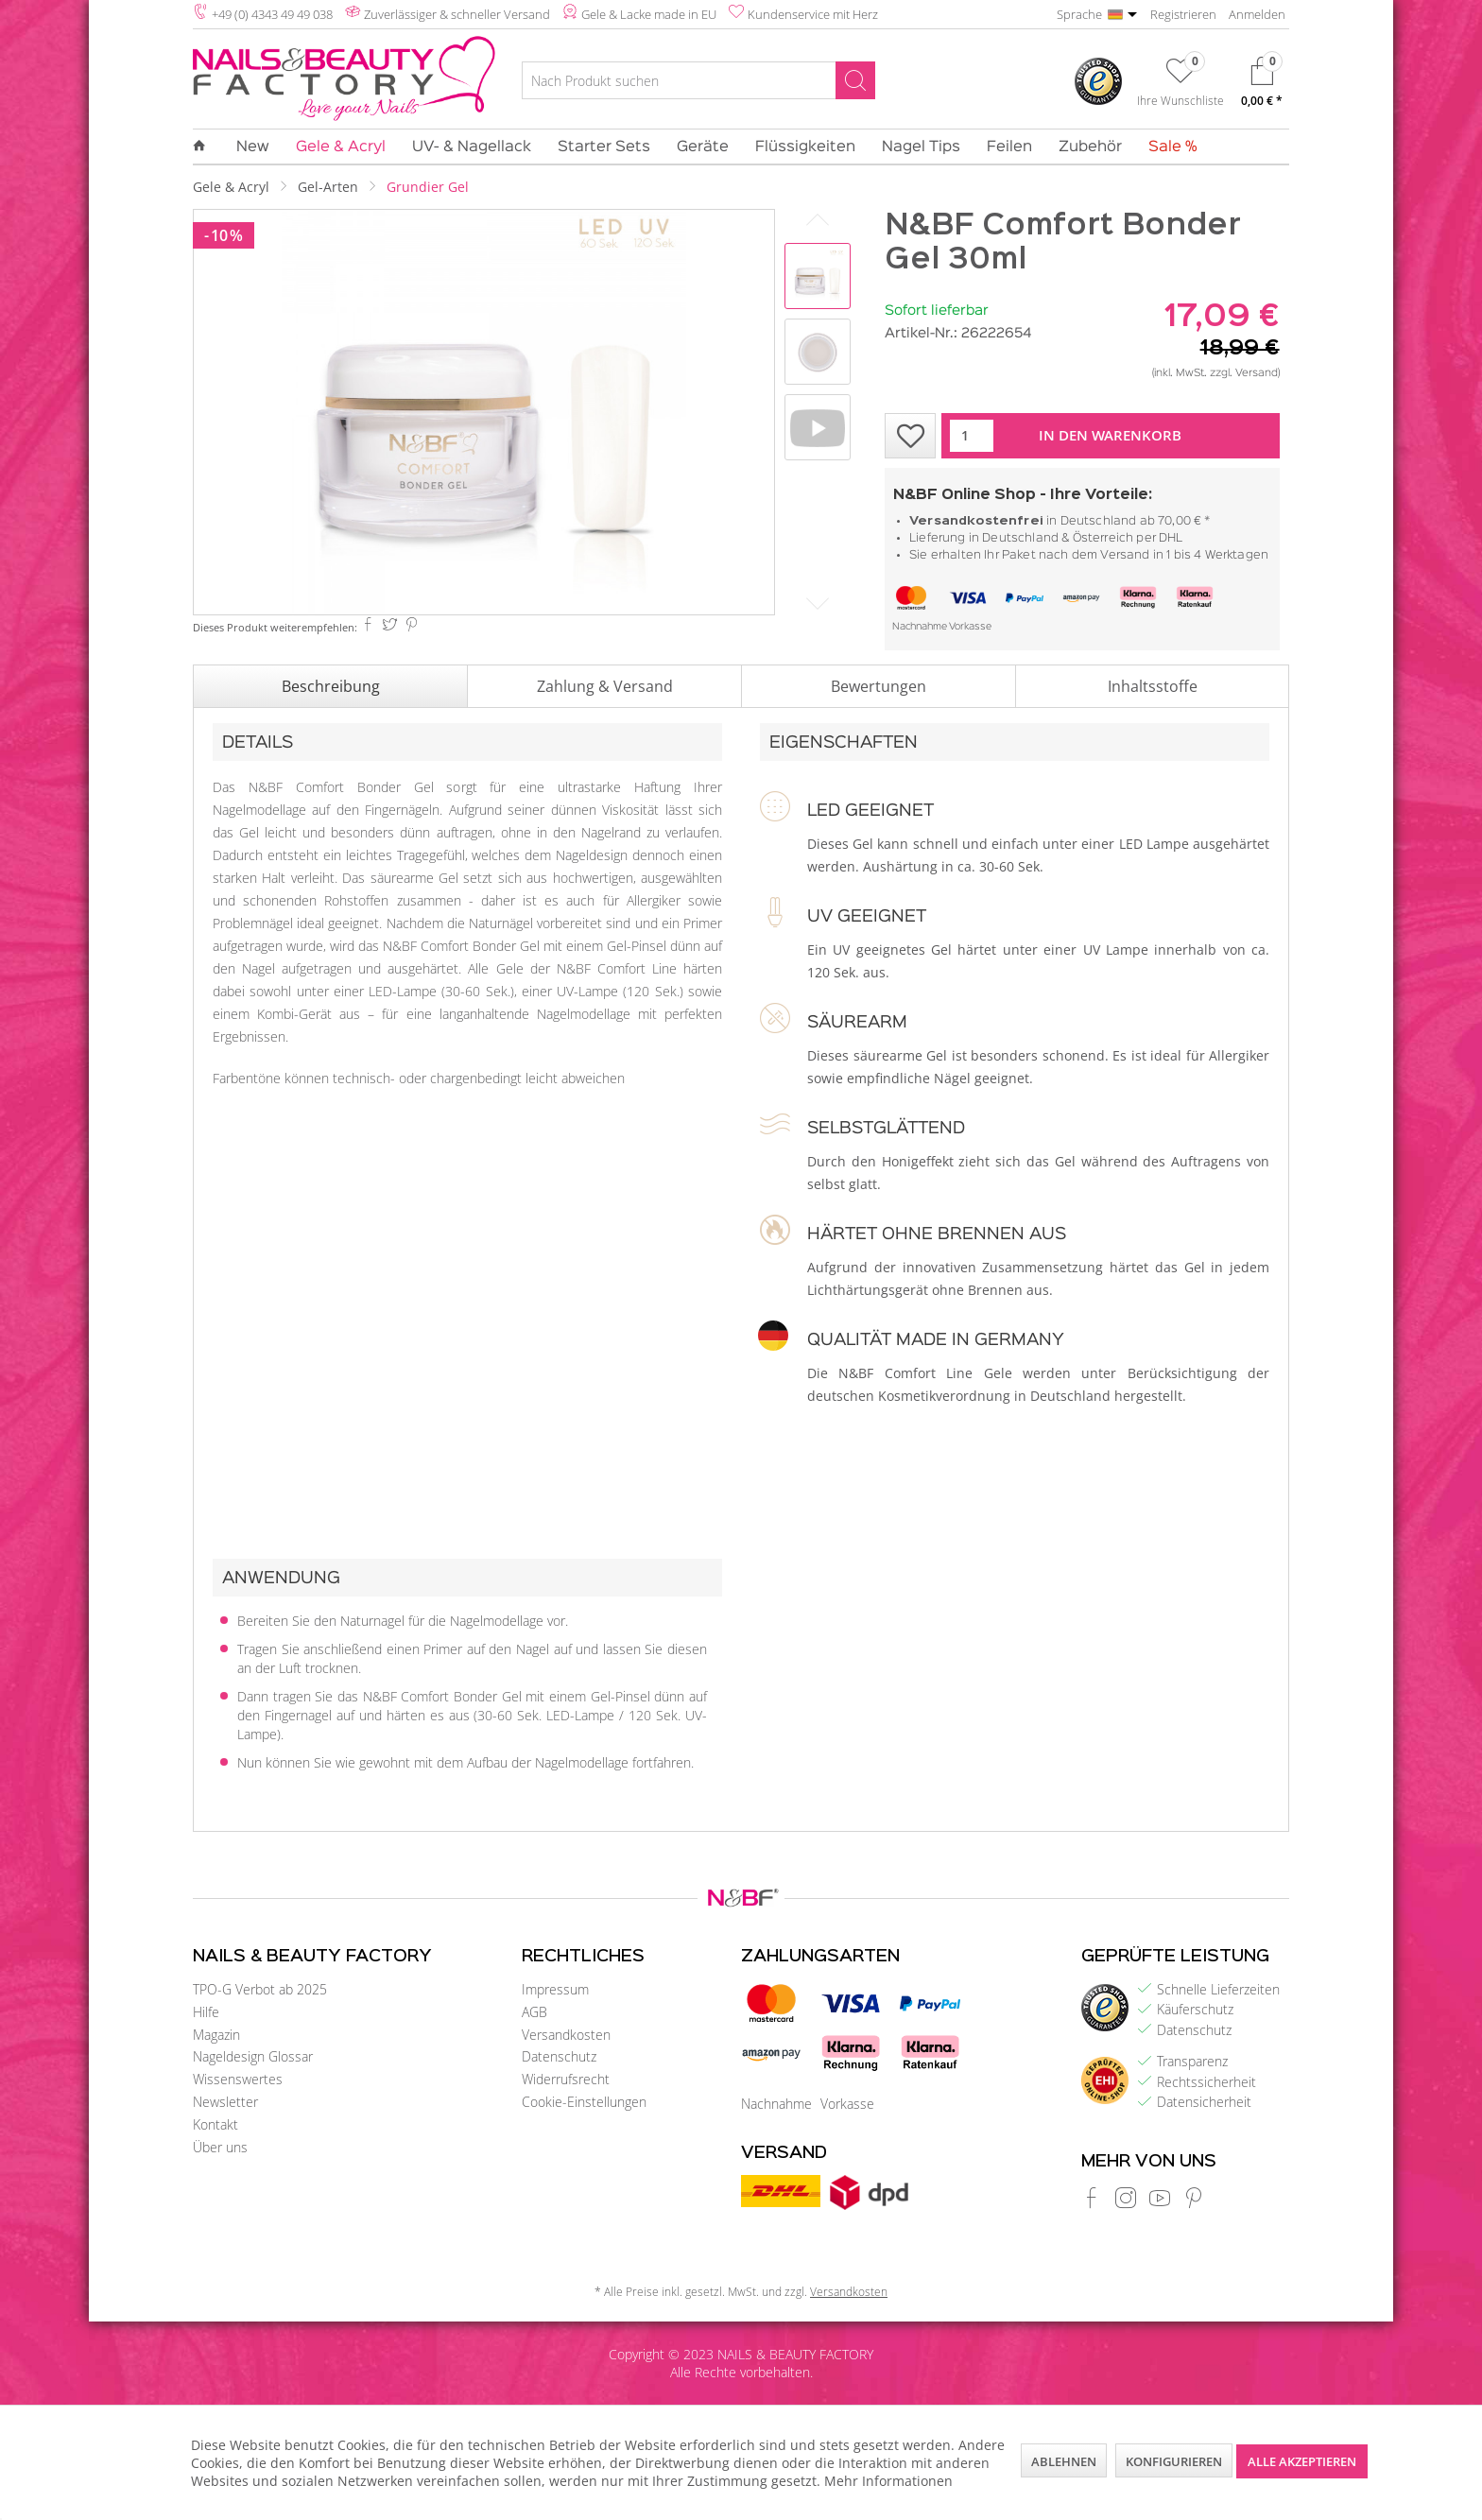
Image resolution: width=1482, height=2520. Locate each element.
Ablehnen (1063, 2461)
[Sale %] (1166, 147)
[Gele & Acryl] (341, 147)
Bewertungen (878, 686)
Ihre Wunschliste (1180, 100)
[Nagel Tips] (921, 147)
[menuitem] (698, 83)
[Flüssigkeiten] (805, 147)
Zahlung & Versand (605, 686)
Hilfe (206, 2012)
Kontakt (215, 2124)
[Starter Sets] (603, 147)
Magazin (216, 2035)
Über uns (220, 2147)
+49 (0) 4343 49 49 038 (272, 14)
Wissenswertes (238, 2079)
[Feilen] (1009, 147)
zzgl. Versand (1244, 373)
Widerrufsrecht (566, 2079)
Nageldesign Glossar (253, 2056)
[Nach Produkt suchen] (698, 80)
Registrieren (1183, 14)
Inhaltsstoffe (1153, 686)
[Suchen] (855, 80)
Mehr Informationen (888, 2481)
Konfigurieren (1174, 2461)
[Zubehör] (1090, 147)
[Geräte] (702, 147)
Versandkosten (566, 2035)
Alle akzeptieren (1302, 2461)
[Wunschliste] (1180, 86)
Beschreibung (331, 686)
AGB (534, 2012)
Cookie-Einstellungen (584, 2102)
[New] (253, 147)
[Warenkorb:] (1261, 86)
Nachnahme (919, 627)
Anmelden (1257, 14)
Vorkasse (970, 627)
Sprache (1079, 14)
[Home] (206, 146)
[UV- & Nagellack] (471, 147)
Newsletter (225, 2102)
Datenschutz (559, 2056)
